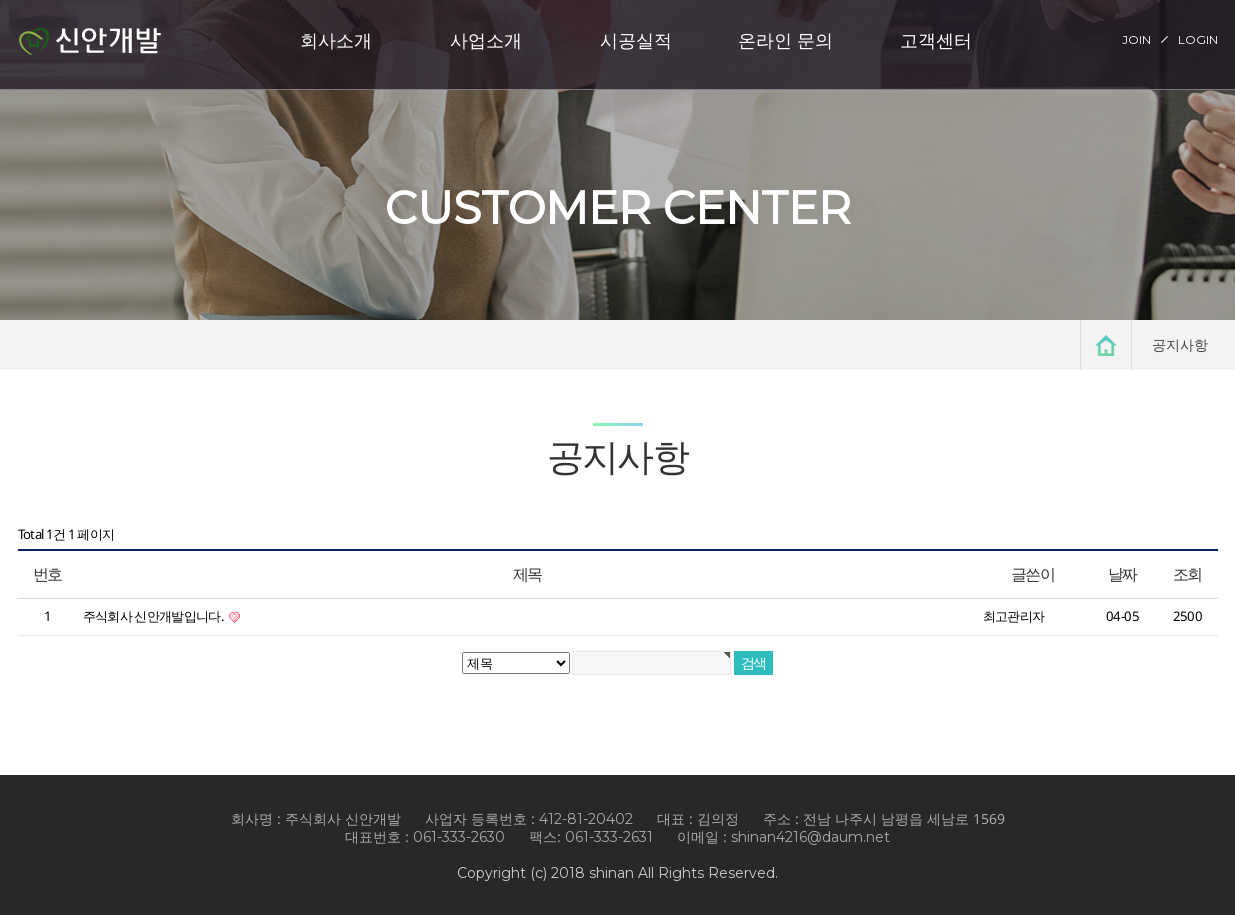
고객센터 (936, 40)
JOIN (1136, 39)
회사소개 (336, 40)
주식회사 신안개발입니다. (155, 616)
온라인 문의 (785, 40)
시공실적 (636, 40)
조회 (1187, 574)
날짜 (1122, 574)
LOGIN (1198, 39)
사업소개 (486, 40)
